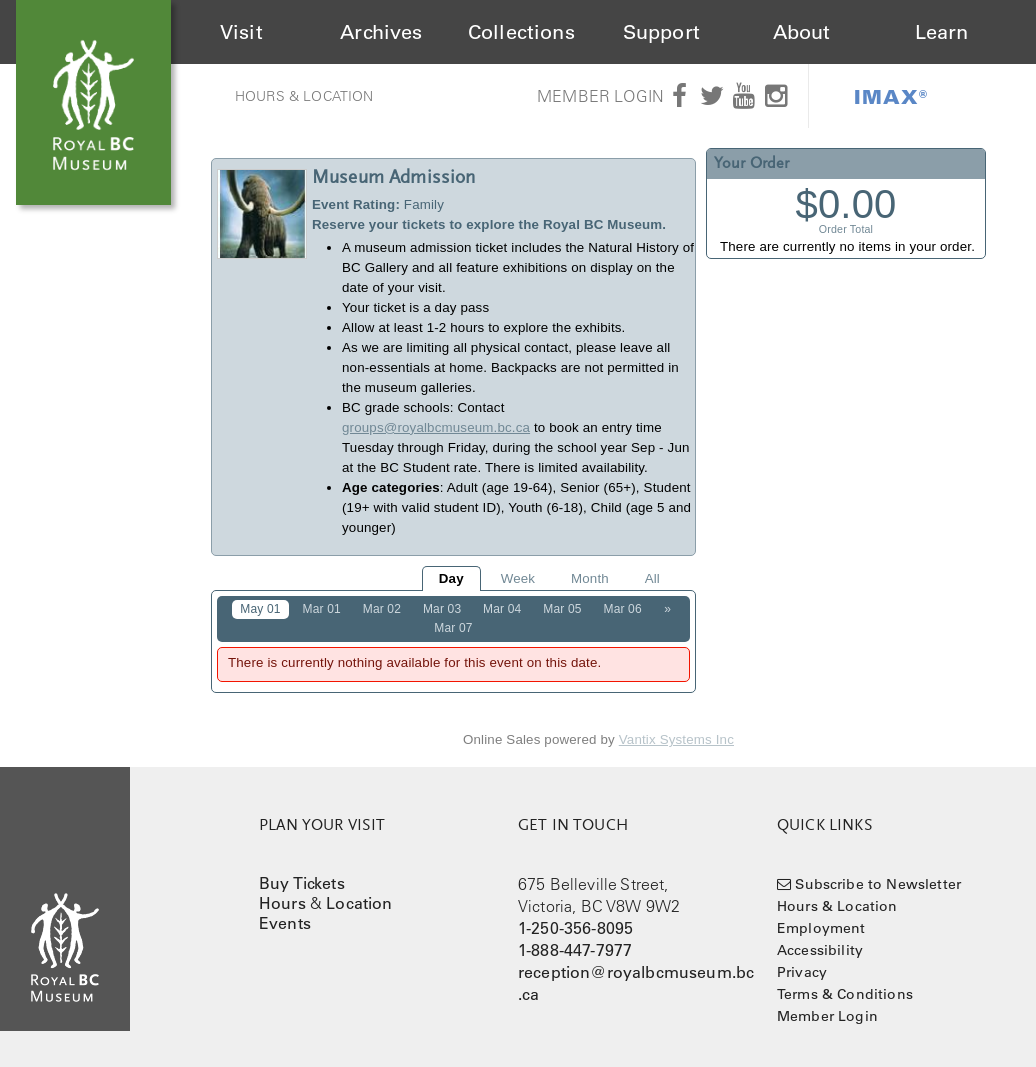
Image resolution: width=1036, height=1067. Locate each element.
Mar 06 (622, 609)
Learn (942, 32)
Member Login (600, 96)
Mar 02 (382, 609)
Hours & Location (304, 96)
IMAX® (891, 96)
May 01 (260, 609)
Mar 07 (453, 628)
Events (285, 923)
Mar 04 (502, 609)
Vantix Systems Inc (676, 739)
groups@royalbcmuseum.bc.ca (436, 427)
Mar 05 (562, 609)
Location (359, 903)
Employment (821, 928)
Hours (282, 903)
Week (518, 578)
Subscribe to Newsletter (878, 884)
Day (451, 578)
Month (590, 578)
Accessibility (820, 950)
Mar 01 (322, 609)
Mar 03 (442, 609)
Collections (521, 32)
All (652, 578)
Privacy (802, 972)
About (802, 32)
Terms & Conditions (845, 994)
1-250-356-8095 (575, 928)
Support (661, 32)
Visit (241, 32)
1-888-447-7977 (575, 950)
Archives (381, 32)
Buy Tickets (302, 883)
